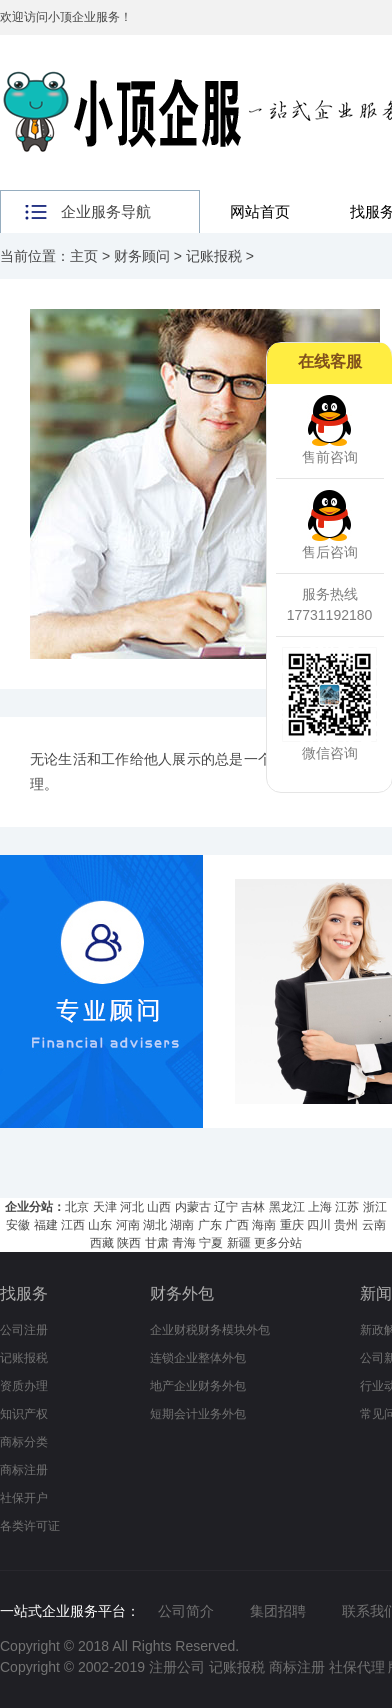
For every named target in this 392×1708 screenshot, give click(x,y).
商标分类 (24, 1442)
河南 (128, 1225)
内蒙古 (193, 1207)
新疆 (239, 1243)
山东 (100, 1225)
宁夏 (211, 1243)
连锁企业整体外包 (198, 1358)
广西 (237, 1225)
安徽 (18, 1225)
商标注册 (24, 1470)
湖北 (155, 1225)
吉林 (253, 1207)
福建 (46, 1225)
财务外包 (182, 1293)
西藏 (102, 1243)
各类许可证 (30, 1526)
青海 (184, 1243)
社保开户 (24, 1498)
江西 (73, 1225)
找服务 (24, 1293)
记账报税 (214, 256)
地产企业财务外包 (198, 1386)
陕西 (129, 1243)
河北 (132, 1207)
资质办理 (24, 1386)
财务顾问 (142, 256)
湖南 (182, 1225)
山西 (159, 1207)
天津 (105, 1207)
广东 (210, 1225)
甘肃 (157, 1243)
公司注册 (24, 1330)
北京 (77, 1207)
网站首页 (260, 211)
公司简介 (186, 1611)
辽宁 (226, 1207)
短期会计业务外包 (198, 1414)
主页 (84, 256)
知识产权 (24, 1414)
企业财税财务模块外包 (210, 1330)
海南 (264, 1225)
